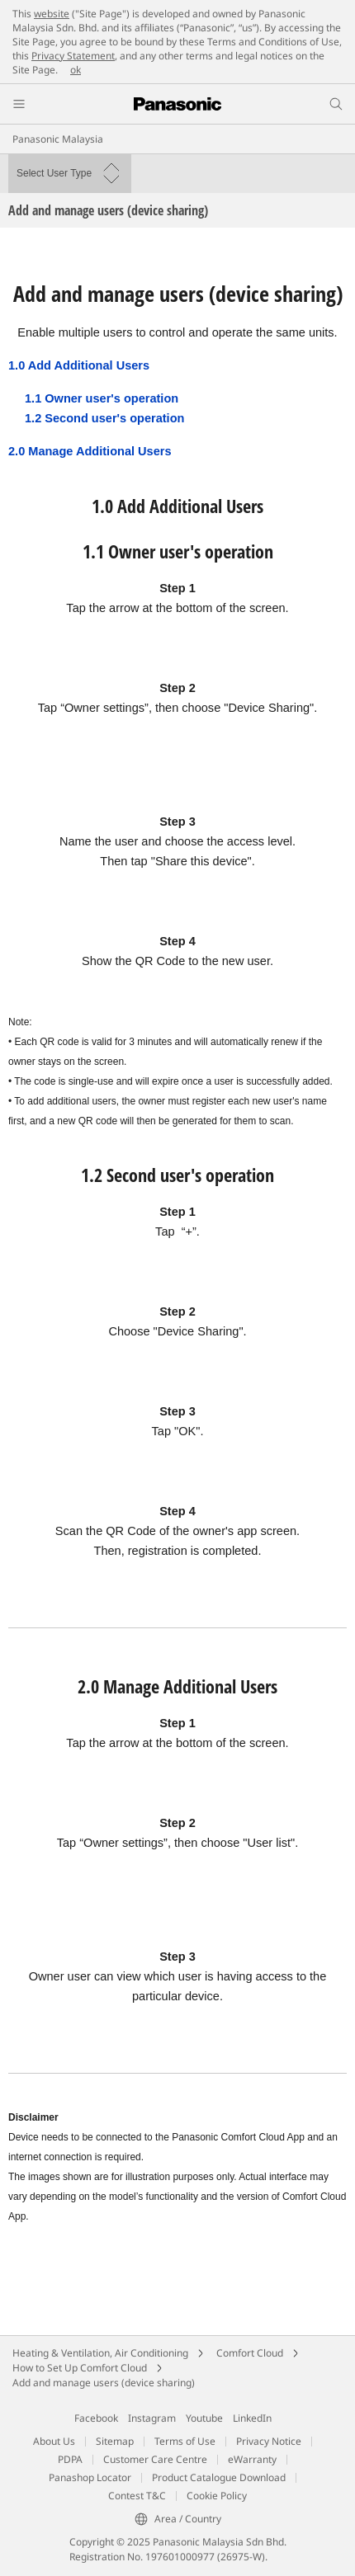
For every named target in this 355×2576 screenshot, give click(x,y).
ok (75, 70)
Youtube (204, 2418)
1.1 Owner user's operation (101, 398)
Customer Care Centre (155, 2459)
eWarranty (252, 2459)
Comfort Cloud (249, 2353)
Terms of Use (184, 2441)
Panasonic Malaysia (57, 139)
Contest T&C (137, 2496)
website (51, 14)
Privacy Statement (73, 56)
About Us (54, 2441)
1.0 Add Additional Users (78, 365)
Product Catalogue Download (219, 2477)
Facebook (96, 2418)
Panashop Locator (90, 2477)
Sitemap (115, 2441)
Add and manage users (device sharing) (103, 2383)
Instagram (152, 2418)
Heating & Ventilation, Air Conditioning (100, 2353)
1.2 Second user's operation (104, 418)
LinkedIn (252, 2418)
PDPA (70, 2459)
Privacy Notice (268, 2441)
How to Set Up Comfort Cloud (79, 2368)
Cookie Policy (217, 2496)
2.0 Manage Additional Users (90, 451)
